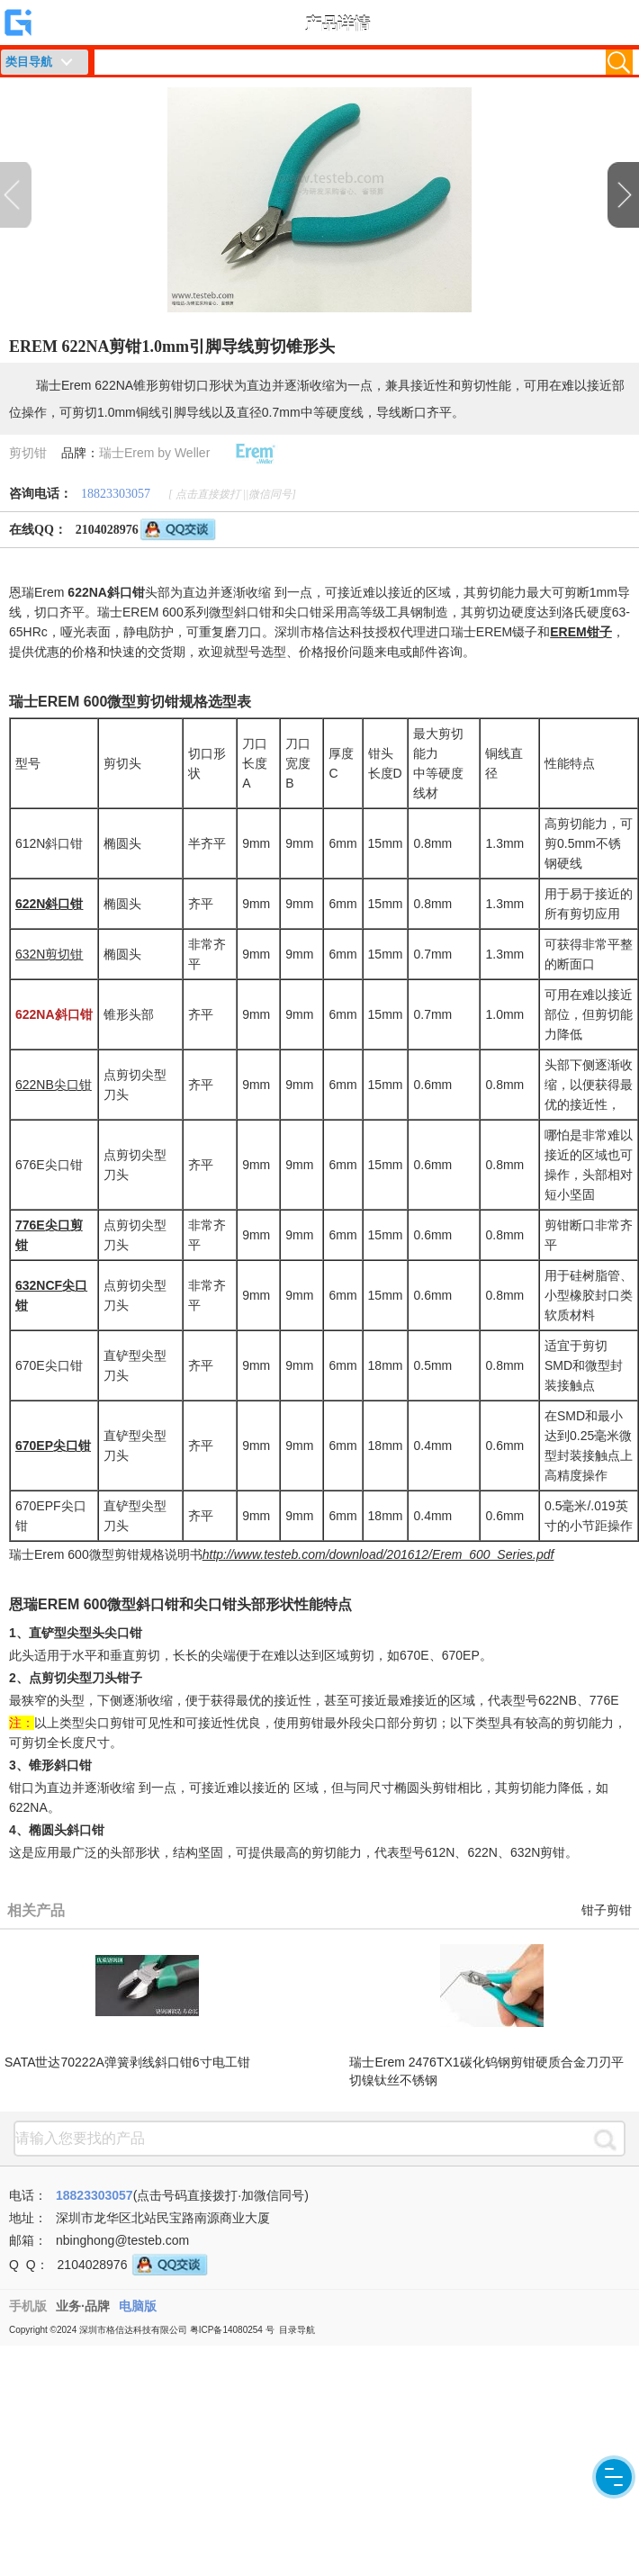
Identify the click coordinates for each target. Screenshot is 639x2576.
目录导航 (297, 2330)
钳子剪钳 (606, 1910)
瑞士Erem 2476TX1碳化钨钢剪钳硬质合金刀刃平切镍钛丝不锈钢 (486, 2071)
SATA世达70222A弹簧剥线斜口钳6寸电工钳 (127, 2062)
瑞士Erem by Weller (154, 453)
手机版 (28, 2306)
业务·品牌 (83, 2306)
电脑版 (138, 2306)
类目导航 (28, 61)
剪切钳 (28, 453)
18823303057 (115, 493)
